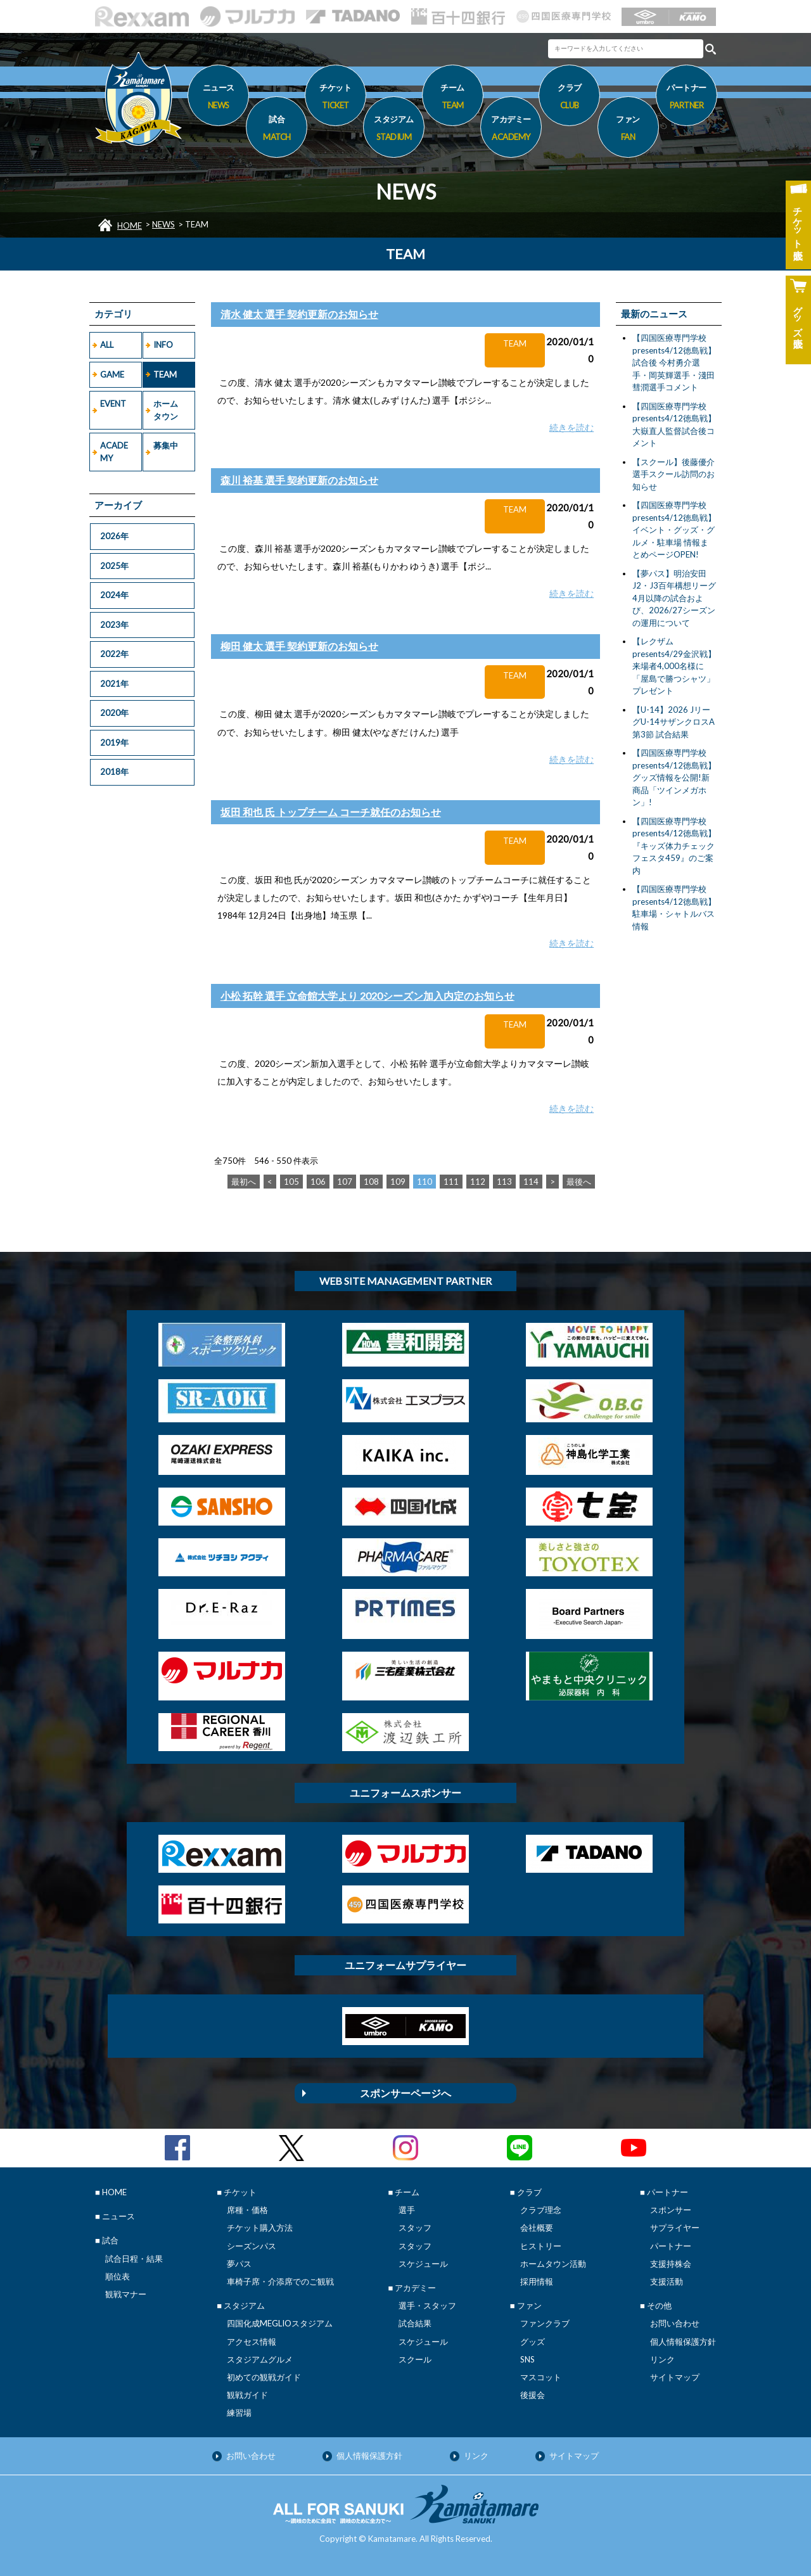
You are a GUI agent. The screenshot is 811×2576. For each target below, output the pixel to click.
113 (504, 1181)
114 (531, 1181)
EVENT (113, 404)
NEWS (163, 224)
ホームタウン (165, 410)
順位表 (117, 2276)
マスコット (540, 2377)
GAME (112, 374)
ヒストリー (540, 2246)
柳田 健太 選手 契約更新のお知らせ (299, 646)
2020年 (114, 713)
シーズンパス (251, 2246)
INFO (163, 345)
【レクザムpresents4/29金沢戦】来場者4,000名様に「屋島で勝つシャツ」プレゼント (674, 666)
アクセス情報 (251, 2342)
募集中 (165, 445)
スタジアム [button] (394, 130)
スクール (415, 2359)
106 (318, 1181)
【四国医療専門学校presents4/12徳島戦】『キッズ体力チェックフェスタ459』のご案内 (674, 846)
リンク (662, 2359)
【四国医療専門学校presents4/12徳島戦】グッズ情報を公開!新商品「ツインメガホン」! (674, 777)
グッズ (532, 2342)
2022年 (114, 654)
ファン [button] (628, 130)
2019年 (114, 742)
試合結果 (415, 2323)
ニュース (218, 98)
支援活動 (666, 2281)
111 (451, 1181)
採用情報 (536, 2281)
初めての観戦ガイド (264, 2377)
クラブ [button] (569, 98)
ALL (106, 345)
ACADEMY (114, 451)
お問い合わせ (674, 2323)
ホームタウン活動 (553, 2264)
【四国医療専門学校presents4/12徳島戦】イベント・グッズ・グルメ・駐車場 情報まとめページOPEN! (674, 529)
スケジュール (423, 2264)
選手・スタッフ (427, 2305)
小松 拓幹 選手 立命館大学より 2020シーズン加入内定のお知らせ (367, 996)
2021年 (114, 684)
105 (291, 1181)
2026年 (114, 536)
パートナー (670, 2246)
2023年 (114, 625)
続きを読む (571, 427)
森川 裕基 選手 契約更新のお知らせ (299, 480)
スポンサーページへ (405, 2093)
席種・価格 (247, 2210)
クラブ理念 (540, 2210)
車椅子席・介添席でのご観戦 (280, 2281)
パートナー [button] (686, 98)
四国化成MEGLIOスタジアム (280, 2323)
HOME (129, 225)
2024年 (114, 595)
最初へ (243, 1181)
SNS (527, 2359)
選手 (407, 2210)
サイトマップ (674, 2377)
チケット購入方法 (260, 2227)
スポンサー (670, 2210)
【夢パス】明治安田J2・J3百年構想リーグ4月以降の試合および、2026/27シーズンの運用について (674, 598)
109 (398, 1181)
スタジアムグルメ (260, 2359)
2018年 (114, 772)
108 (371, 1181)
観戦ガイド (247, 2395)
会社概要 (536, 2227)
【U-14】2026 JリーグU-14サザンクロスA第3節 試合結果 (673, 722)
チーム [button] (452, 98)
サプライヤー (674, 2227)
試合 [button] (276, 130)
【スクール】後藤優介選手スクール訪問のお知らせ (673, 474)
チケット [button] (335, 98)
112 (477, 1181)
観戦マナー (125, 2294)
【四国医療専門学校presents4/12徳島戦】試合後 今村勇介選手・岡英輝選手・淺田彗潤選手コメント (674, 362)
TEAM (165, 374)
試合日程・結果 (134, 2259)
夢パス (239, 2264)
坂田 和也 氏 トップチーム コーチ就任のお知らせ (330, 812)
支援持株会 (670, 2264)
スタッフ (415, 2227)
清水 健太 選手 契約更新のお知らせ (299, 314)
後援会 (532, 2395)
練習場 (239, 2412)
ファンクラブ (545, 2323)
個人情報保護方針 (683, 2342)
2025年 (114, 566)
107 (344, 1181)
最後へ (578, 1181)
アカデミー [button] (511, 130)
